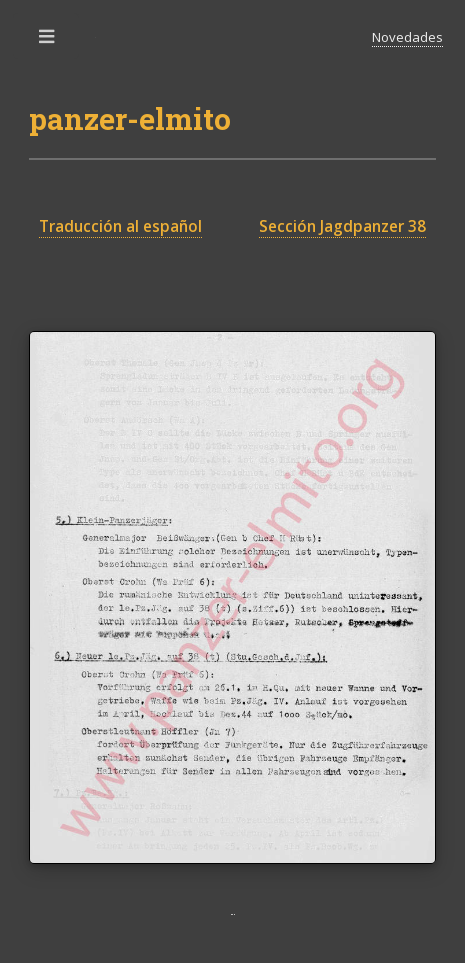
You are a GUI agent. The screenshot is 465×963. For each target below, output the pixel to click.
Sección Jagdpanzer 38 (342, 226)
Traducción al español (120, 226)
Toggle (48, 41)
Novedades (407, 37)
